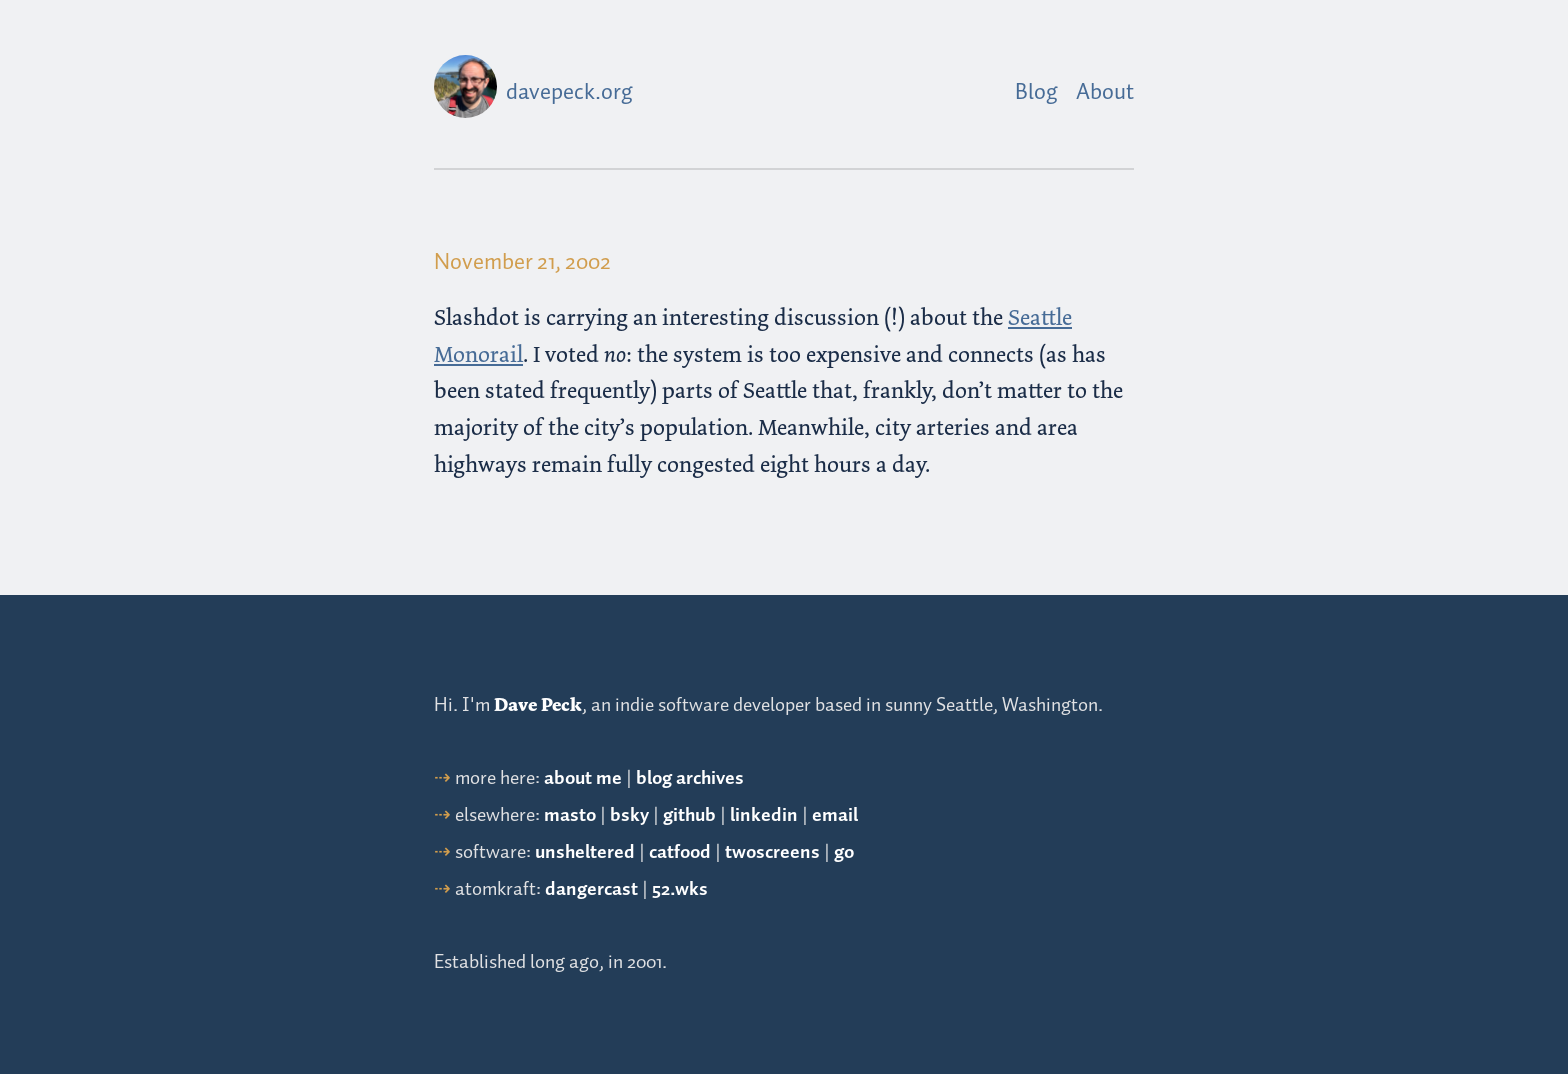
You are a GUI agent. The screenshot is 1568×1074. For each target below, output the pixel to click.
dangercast (591, 889)
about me (583, 778)
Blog (1036, 93)
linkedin (764, 815)
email (835, 815)
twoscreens (772, 852)
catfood (680, 852)
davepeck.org (569, 93)
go (844, 852)
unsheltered (585, 852)
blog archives (690, 778)
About (1105, 93)
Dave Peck (538, 705)
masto (570, 815)
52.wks (680, 889)
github (689, 815)
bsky (629, 815)
